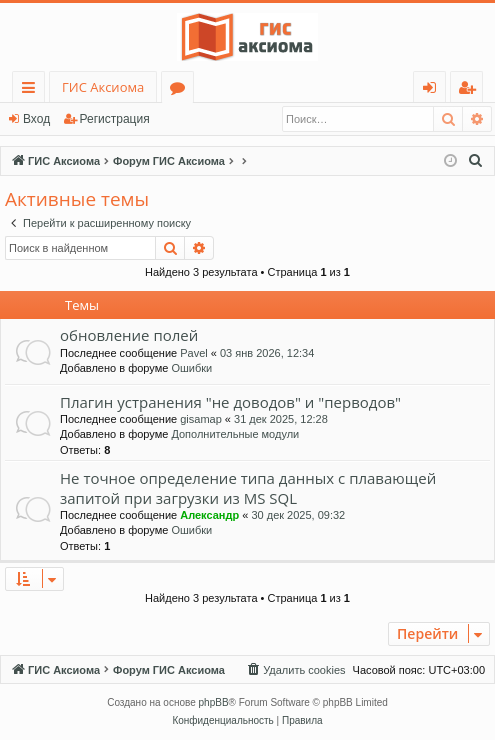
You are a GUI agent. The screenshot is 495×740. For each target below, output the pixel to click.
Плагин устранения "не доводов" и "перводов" (230, 402)
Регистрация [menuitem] (471, 90)
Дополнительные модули (235, 434)
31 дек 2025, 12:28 (281, 419)
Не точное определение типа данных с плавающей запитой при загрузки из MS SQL (248, 487)
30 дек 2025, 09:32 (298, 515)
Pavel (194, 353)
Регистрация (115, 119)
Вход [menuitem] (433, 90)
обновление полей (129, 335)
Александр (209, 515)
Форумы (181, 90)
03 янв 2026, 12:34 (267, 353)
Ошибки (191, 368)
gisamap (201, 419)
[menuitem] (476, 161)
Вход (36, 119)
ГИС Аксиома (103, 87)
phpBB (214, 702)
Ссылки (32, 90)
